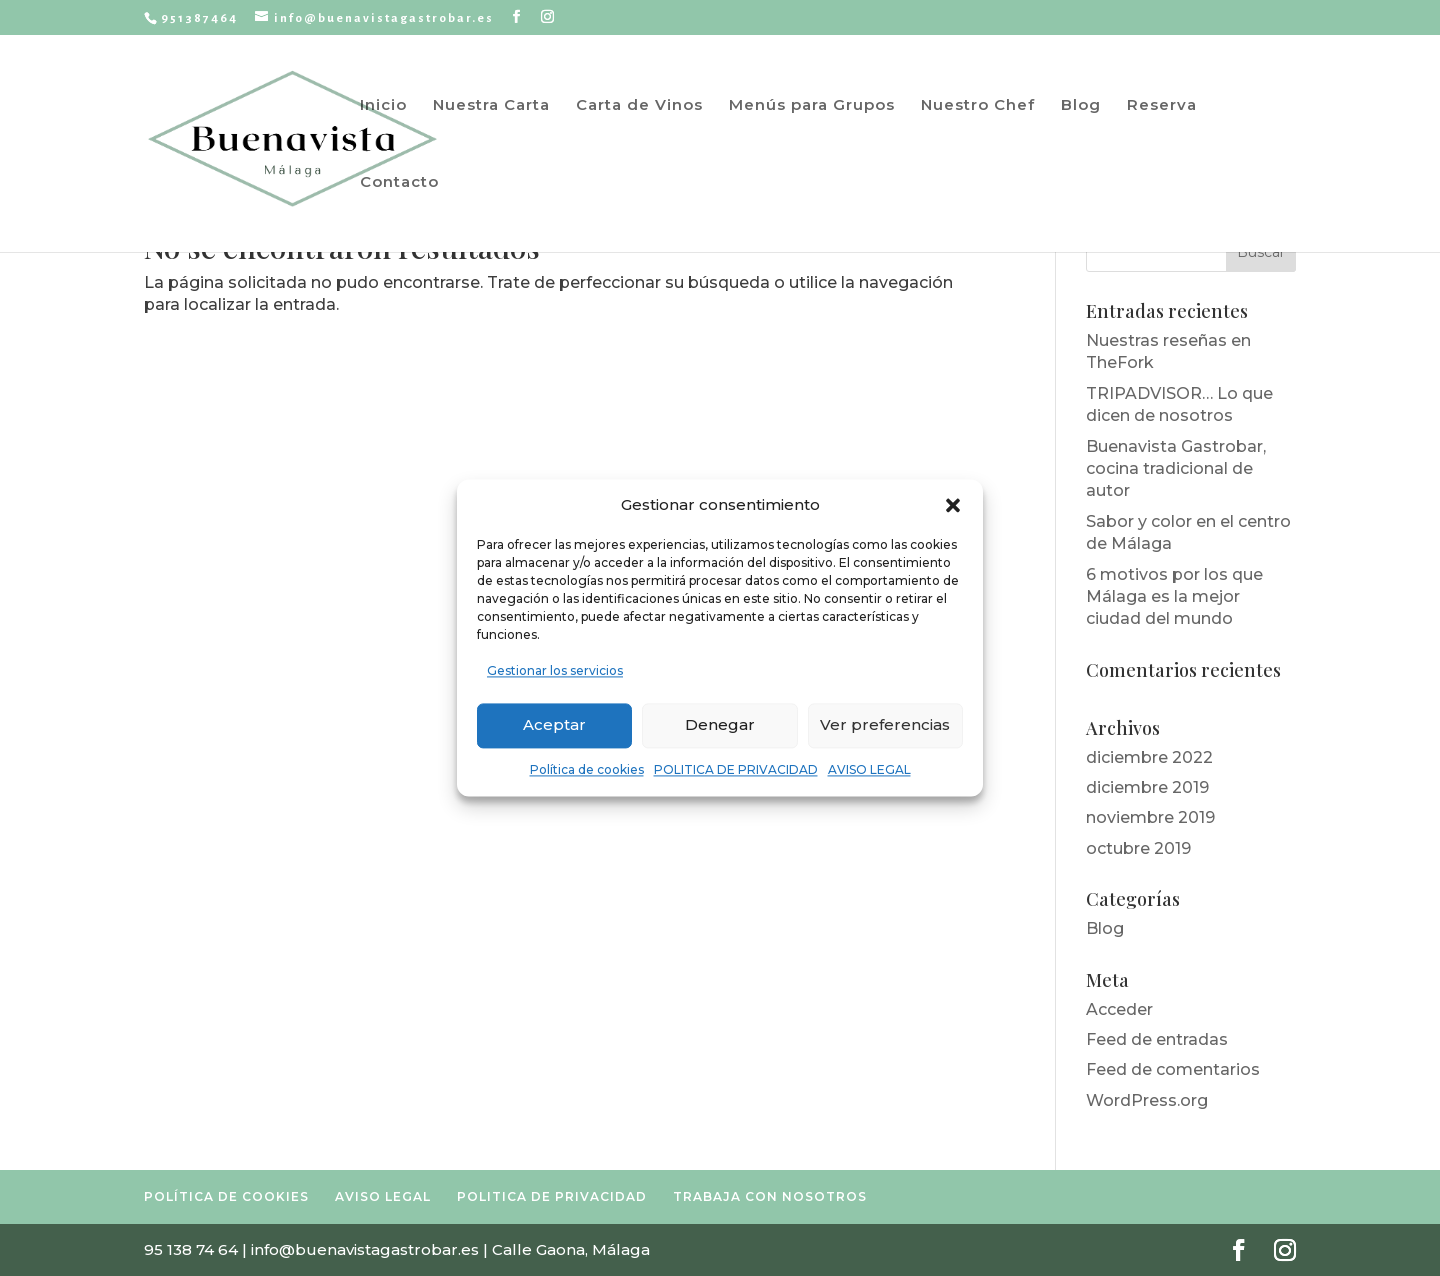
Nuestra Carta (491, 106)
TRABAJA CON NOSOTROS (770, 1196)
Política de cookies (587, 769)
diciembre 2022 (1149, 757)
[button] (953, 506)
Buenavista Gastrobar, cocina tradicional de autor (1176, 469)
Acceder (1119, 1009)
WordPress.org (1147, 1100)
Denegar (720, 725)
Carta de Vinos (639, 106)
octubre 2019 (1138, 848)
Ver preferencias (885, 725)
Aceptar (554, 725)
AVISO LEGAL (869, 769)
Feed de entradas (1157, 1039)
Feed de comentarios (1173, 1069)
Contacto (399, 183)
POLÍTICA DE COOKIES (226, 1196)
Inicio (383, 106)
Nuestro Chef (978, 106)
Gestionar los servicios (555, 671)
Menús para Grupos (812, 106)
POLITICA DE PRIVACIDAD (736, 769)
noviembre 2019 (1150, 817)
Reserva (1162, 106)
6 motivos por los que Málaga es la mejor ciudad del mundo (1174, 597)
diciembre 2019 (1147, 787)
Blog (1081, 106)
